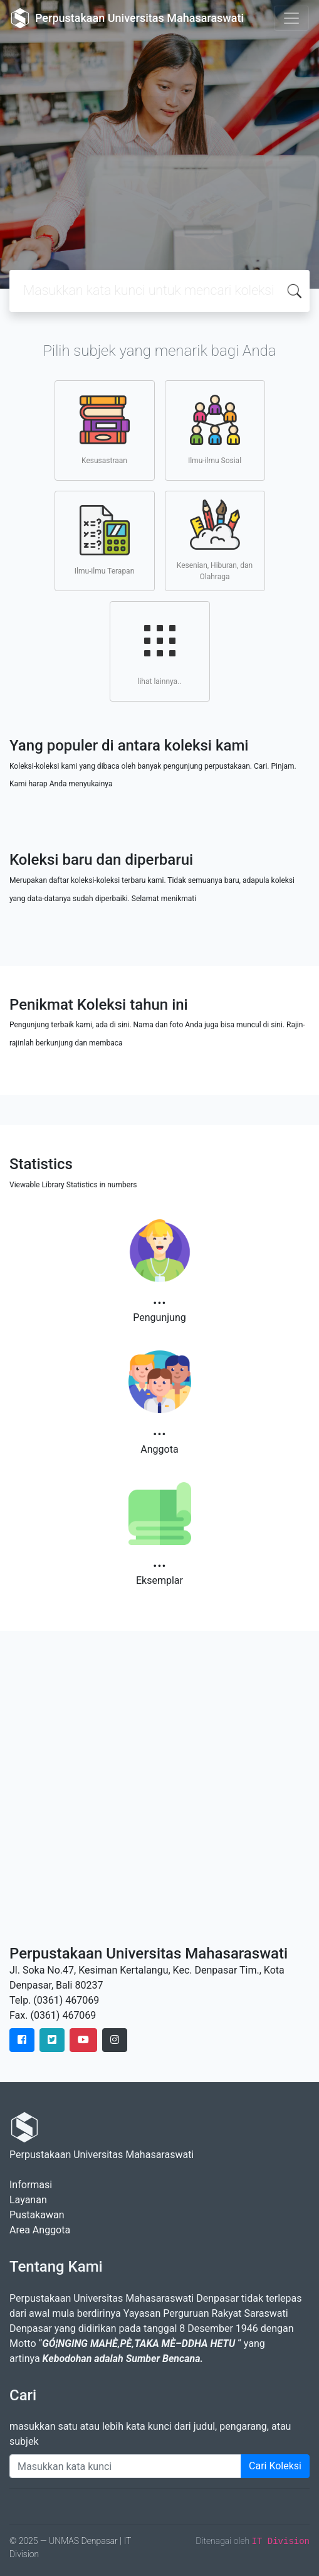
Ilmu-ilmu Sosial (214, 430)
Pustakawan (36, 2215)
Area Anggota (39, 2230)
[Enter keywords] (125, 2466)
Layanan (28, 2200)
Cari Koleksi (275, 2466)
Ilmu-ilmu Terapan (105, 540)
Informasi (30, 2185)
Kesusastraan (105, 430)
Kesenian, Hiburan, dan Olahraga (215, 540)
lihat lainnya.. (160, 651)
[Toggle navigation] (291, 18)
